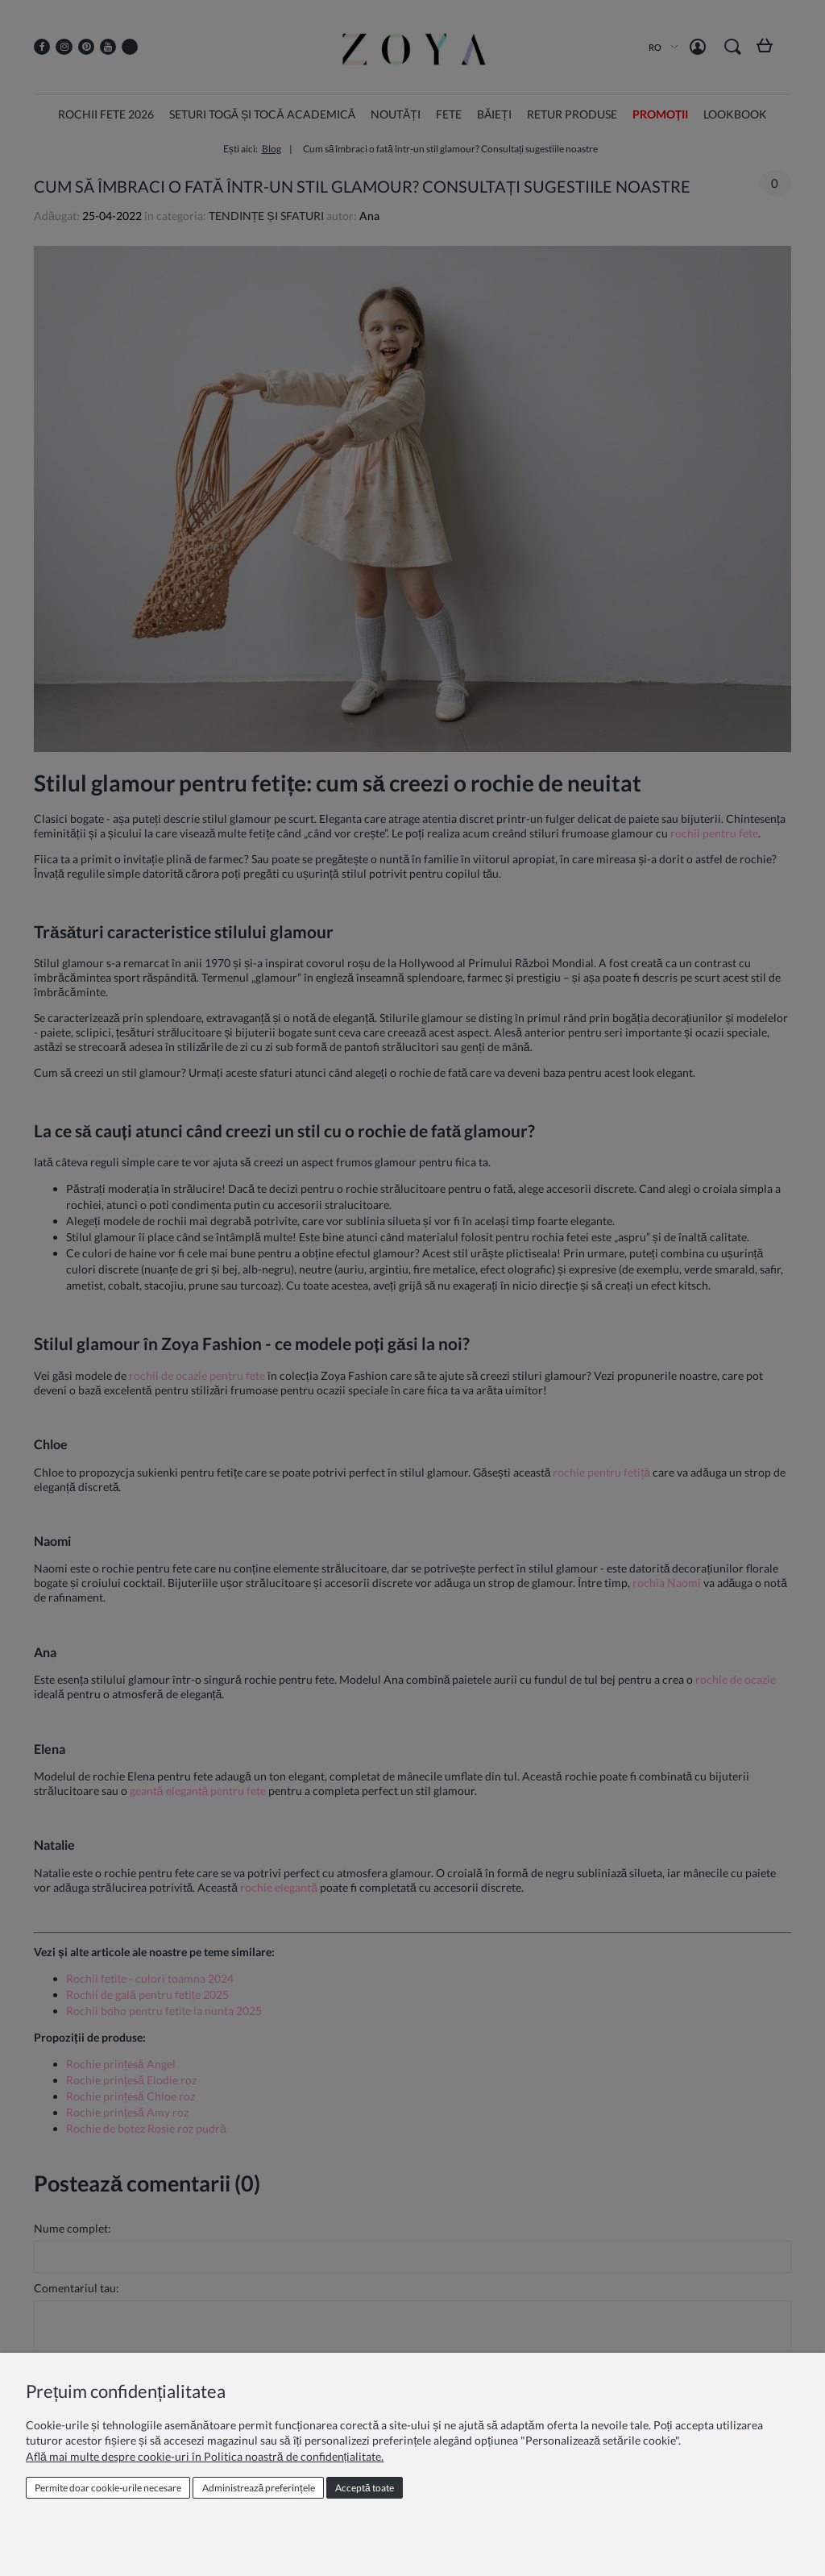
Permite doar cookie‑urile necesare (108, 2488)
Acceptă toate (364, 2488)
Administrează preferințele (258, 2488)
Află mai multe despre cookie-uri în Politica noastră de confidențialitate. (204, 2456)
